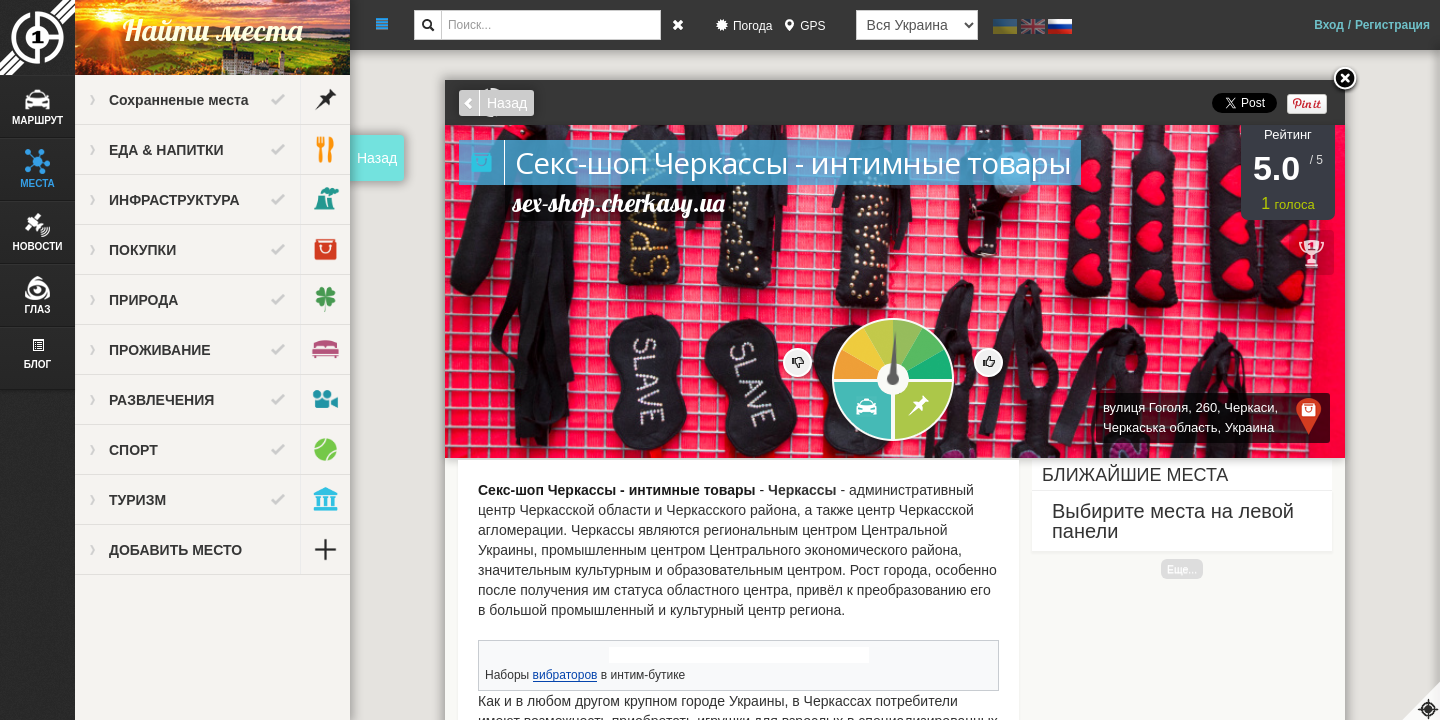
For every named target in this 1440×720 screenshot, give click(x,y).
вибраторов (565, 675)
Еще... (1182, 569)
